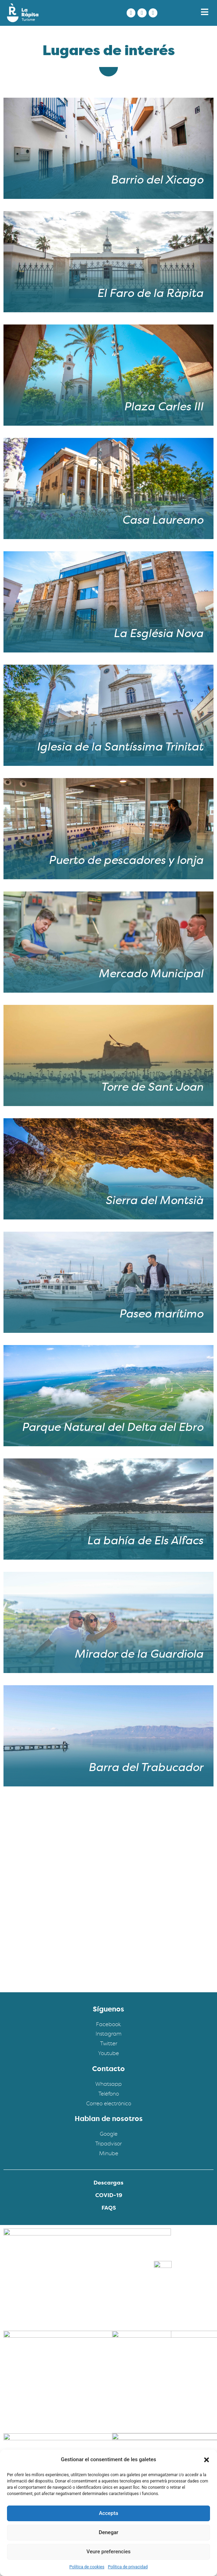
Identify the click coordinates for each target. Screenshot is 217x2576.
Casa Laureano (162, 521)
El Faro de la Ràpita (150, 294)
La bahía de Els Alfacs (145, 1541)
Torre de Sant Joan (152, 1087)
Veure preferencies (108, 2551)
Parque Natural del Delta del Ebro (112, 1428)
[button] (206, 2459)
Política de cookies (87, 2566)
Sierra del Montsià (154, 1201)
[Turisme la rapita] (108, 1905)
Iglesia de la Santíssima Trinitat (120, 747)
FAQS (109, 2208)
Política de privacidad (128, 2566)
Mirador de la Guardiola (138, 1654)
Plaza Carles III (163, 407)
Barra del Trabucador (145, 1768)
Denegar (108, 2532)
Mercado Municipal (150, 974)
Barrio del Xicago (157, 180)
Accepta (108, 2513)
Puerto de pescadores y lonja (125, 861)
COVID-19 (108, 2195)
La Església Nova (158, 634)
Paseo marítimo (161, 1314)
